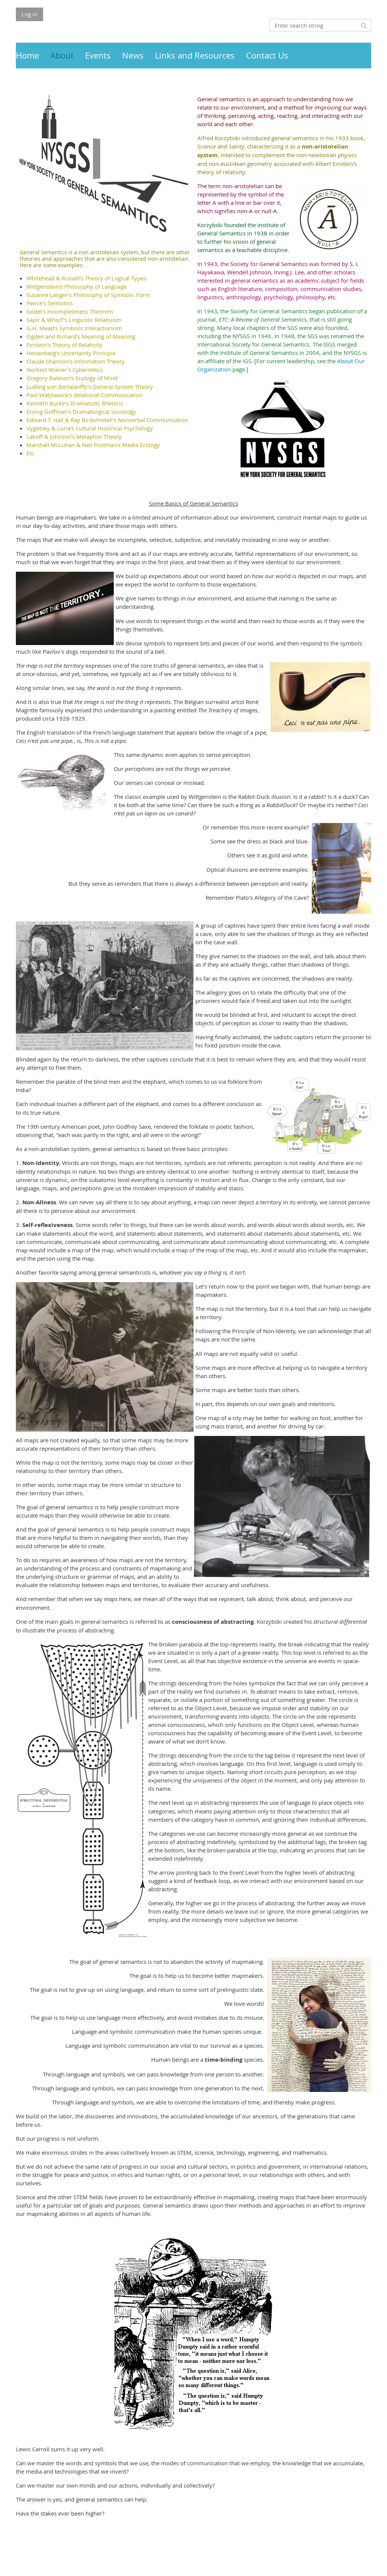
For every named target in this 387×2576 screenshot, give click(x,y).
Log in (29, 14)
